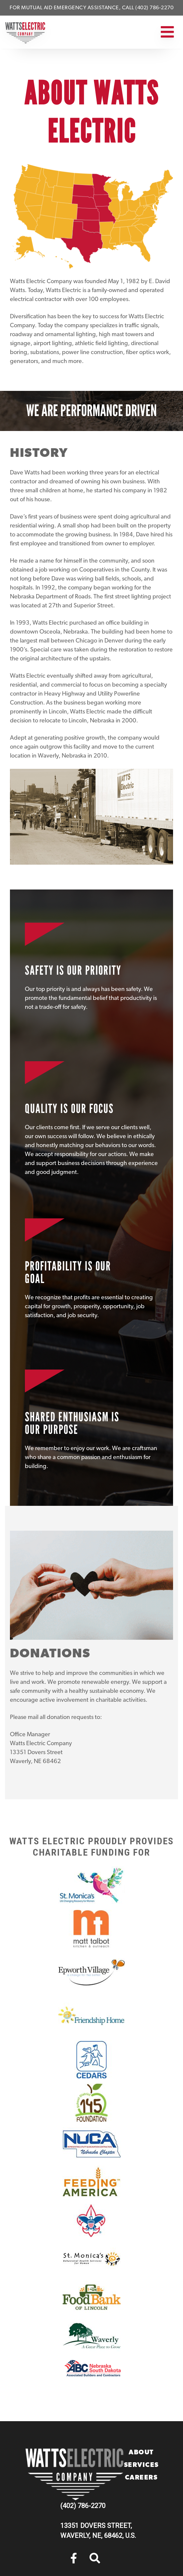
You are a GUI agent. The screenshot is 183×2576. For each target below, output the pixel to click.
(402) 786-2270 (82, 2506)
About (141, 2452)
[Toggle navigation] (166, 32)
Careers (141, 2478)
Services (141, 2465)
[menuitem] (73, 2558)
